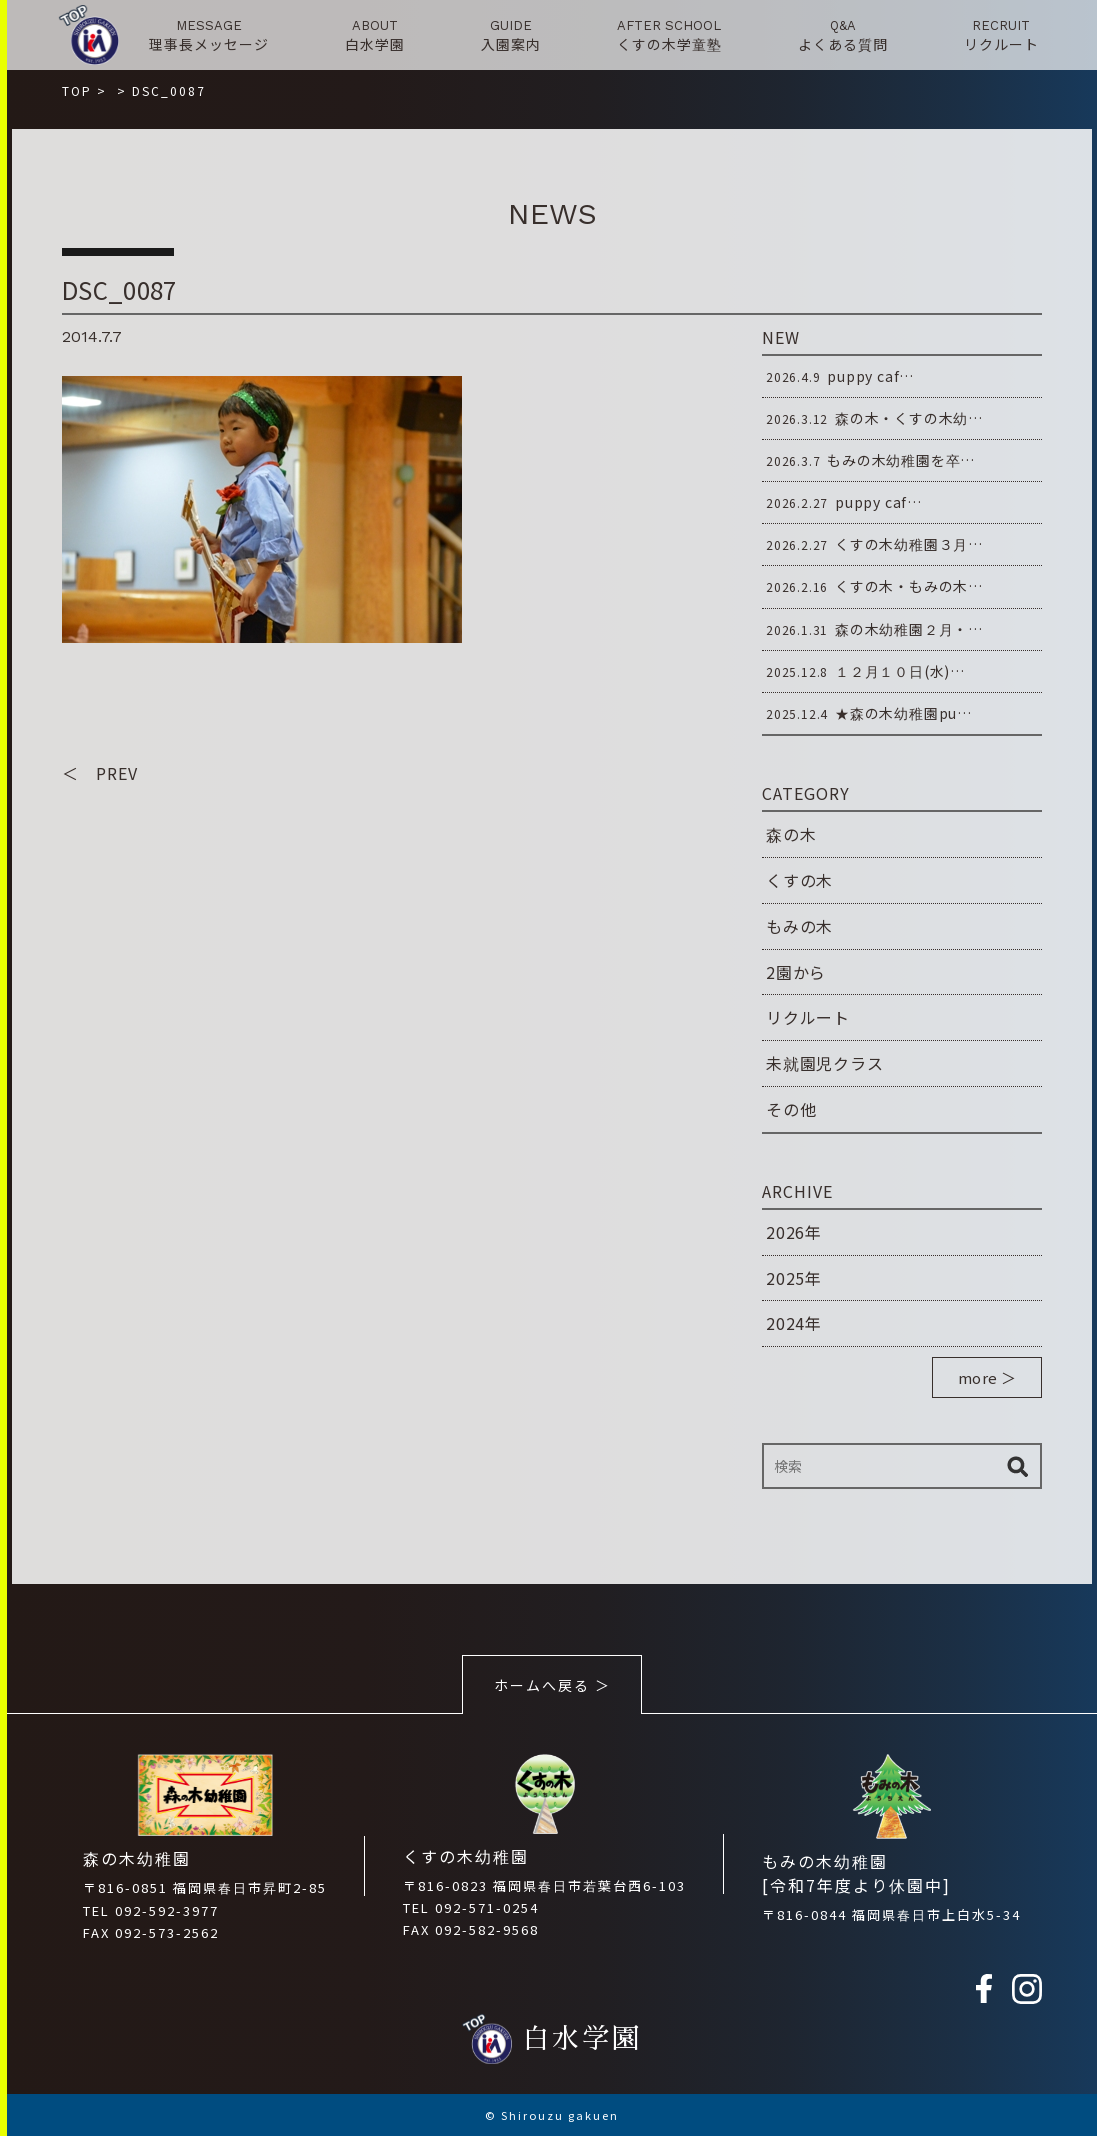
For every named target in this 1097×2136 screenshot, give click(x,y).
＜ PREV (100, 773)
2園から (796, 972)
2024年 (794, 1323)
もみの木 (799, 926)
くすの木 (799, 880)
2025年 (794, 1278)
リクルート (808, 1017)
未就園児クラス (825, 1063)
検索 (1017, 1466)
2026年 (794, 1232)
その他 (791, 1109)
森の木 (791, 834)
